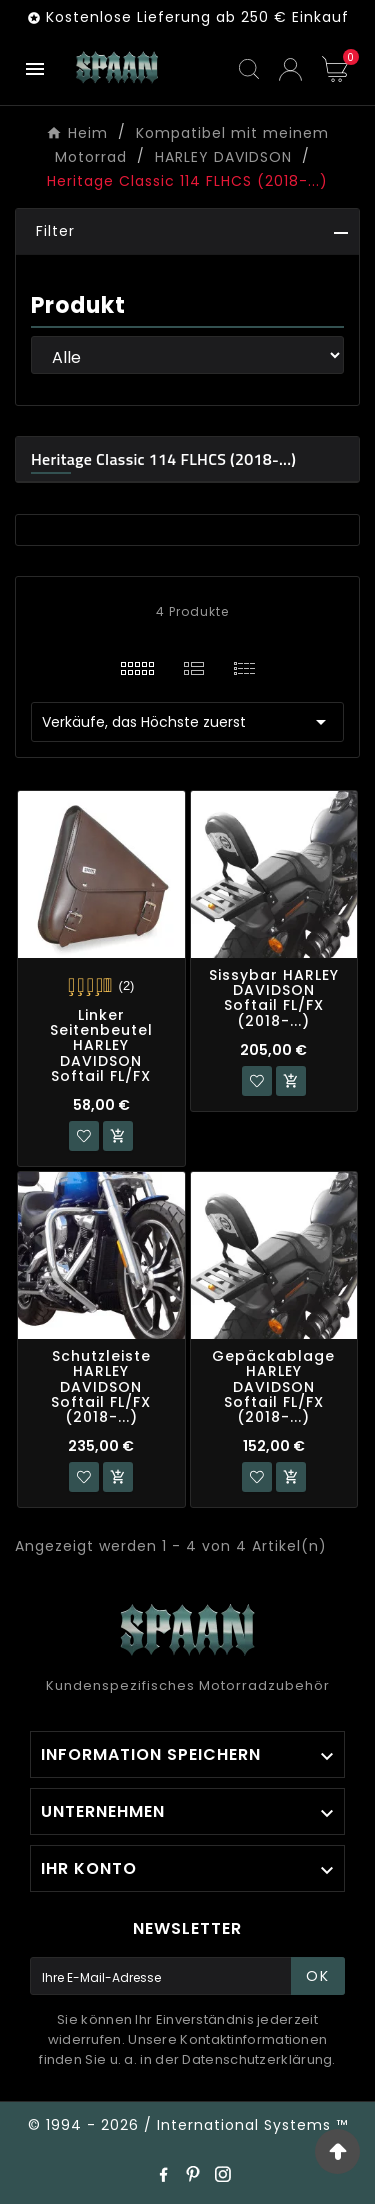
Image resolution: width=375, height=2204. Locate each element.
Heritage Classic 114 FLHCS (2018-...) (163, 459)
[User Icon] (290, 69)
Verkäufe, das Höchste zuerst (187, 722)
